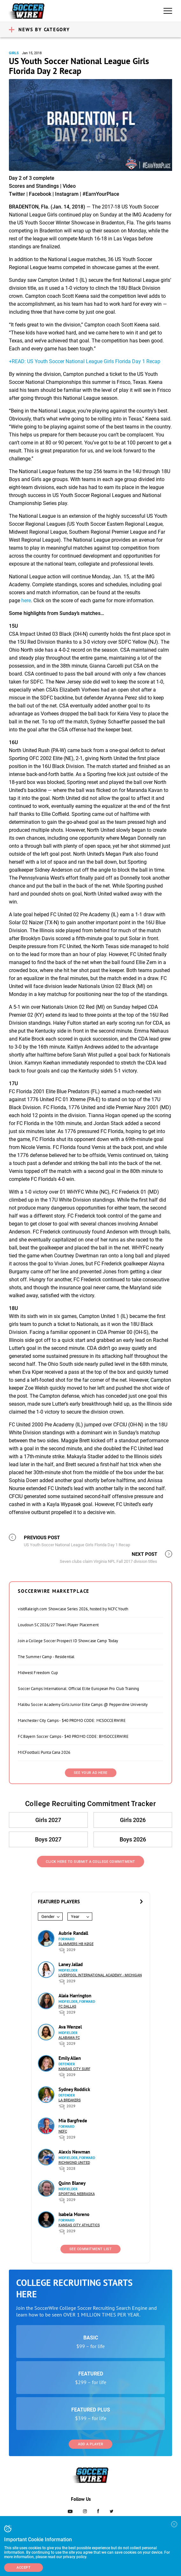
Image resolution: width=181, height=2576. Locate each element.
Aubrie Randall (73, 1933)
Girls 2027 (48, 1820)
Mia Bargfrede (73, 2121)
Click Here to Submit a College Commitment (90, 1862)
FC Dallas (67, 2006)
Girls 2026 (133, 1820)
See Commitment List (90, 2249)
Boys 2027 (48, 1839)
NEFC (63, 2131)
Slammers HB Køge (76, 1944)
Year (75, 1916)
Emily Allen (70, 2058)
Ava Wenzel (70, 2027)
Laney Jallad (71, 1964)
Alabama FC (69, 2038)
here (26, 600)
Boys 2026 (133, 1839)
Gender (47, 1916)
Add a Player (90, 2444)
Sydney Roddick (74, 2089)
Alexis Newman (74, 2152)
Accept (24, 2567)
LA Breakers (70, 2100)
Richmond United (74, 2163)
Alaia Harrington (75, 1996)
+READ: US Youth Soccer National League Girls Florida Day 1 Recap (84, 361)
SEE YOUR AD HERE (91, 1773)
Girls (14, 53)
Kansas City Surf (74, 2069)
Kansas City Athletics (79, 2225)
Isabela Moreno (74, 2214)
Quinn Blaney (72, 2183)
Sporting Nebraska (77, 2194)
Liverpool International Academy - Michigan (100, 1975)
